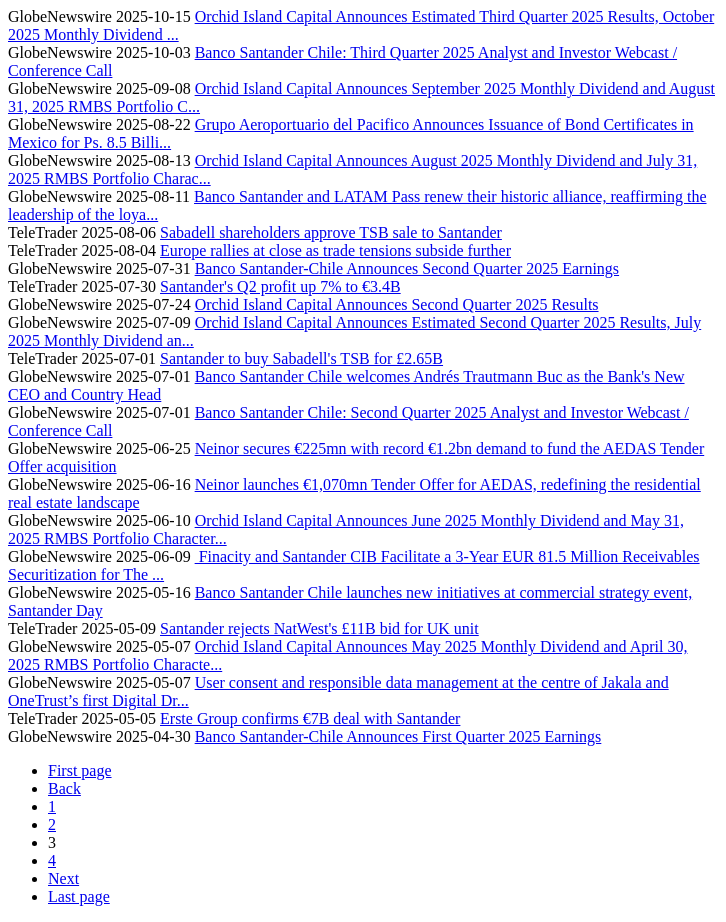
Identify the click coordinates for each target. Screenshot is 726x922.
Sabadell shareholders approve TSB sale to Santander (331, 232)
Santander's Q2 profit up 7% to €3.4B (280, 286)
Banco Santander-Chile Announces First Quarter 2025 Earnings (398, 736)
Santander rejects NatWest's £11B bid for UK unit (319, 628)
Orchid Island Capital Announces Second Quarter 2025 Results (397, 304)
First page (80, 770)
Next (63, 878)
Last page (79, 896)
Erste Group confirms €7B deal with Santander (310, 718)
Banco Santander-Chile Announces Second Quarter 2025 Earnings (407, 268)
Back (64, 788)
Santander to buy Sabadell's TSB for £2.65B (301, 358)
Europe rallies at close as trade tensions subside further (335, 250)
